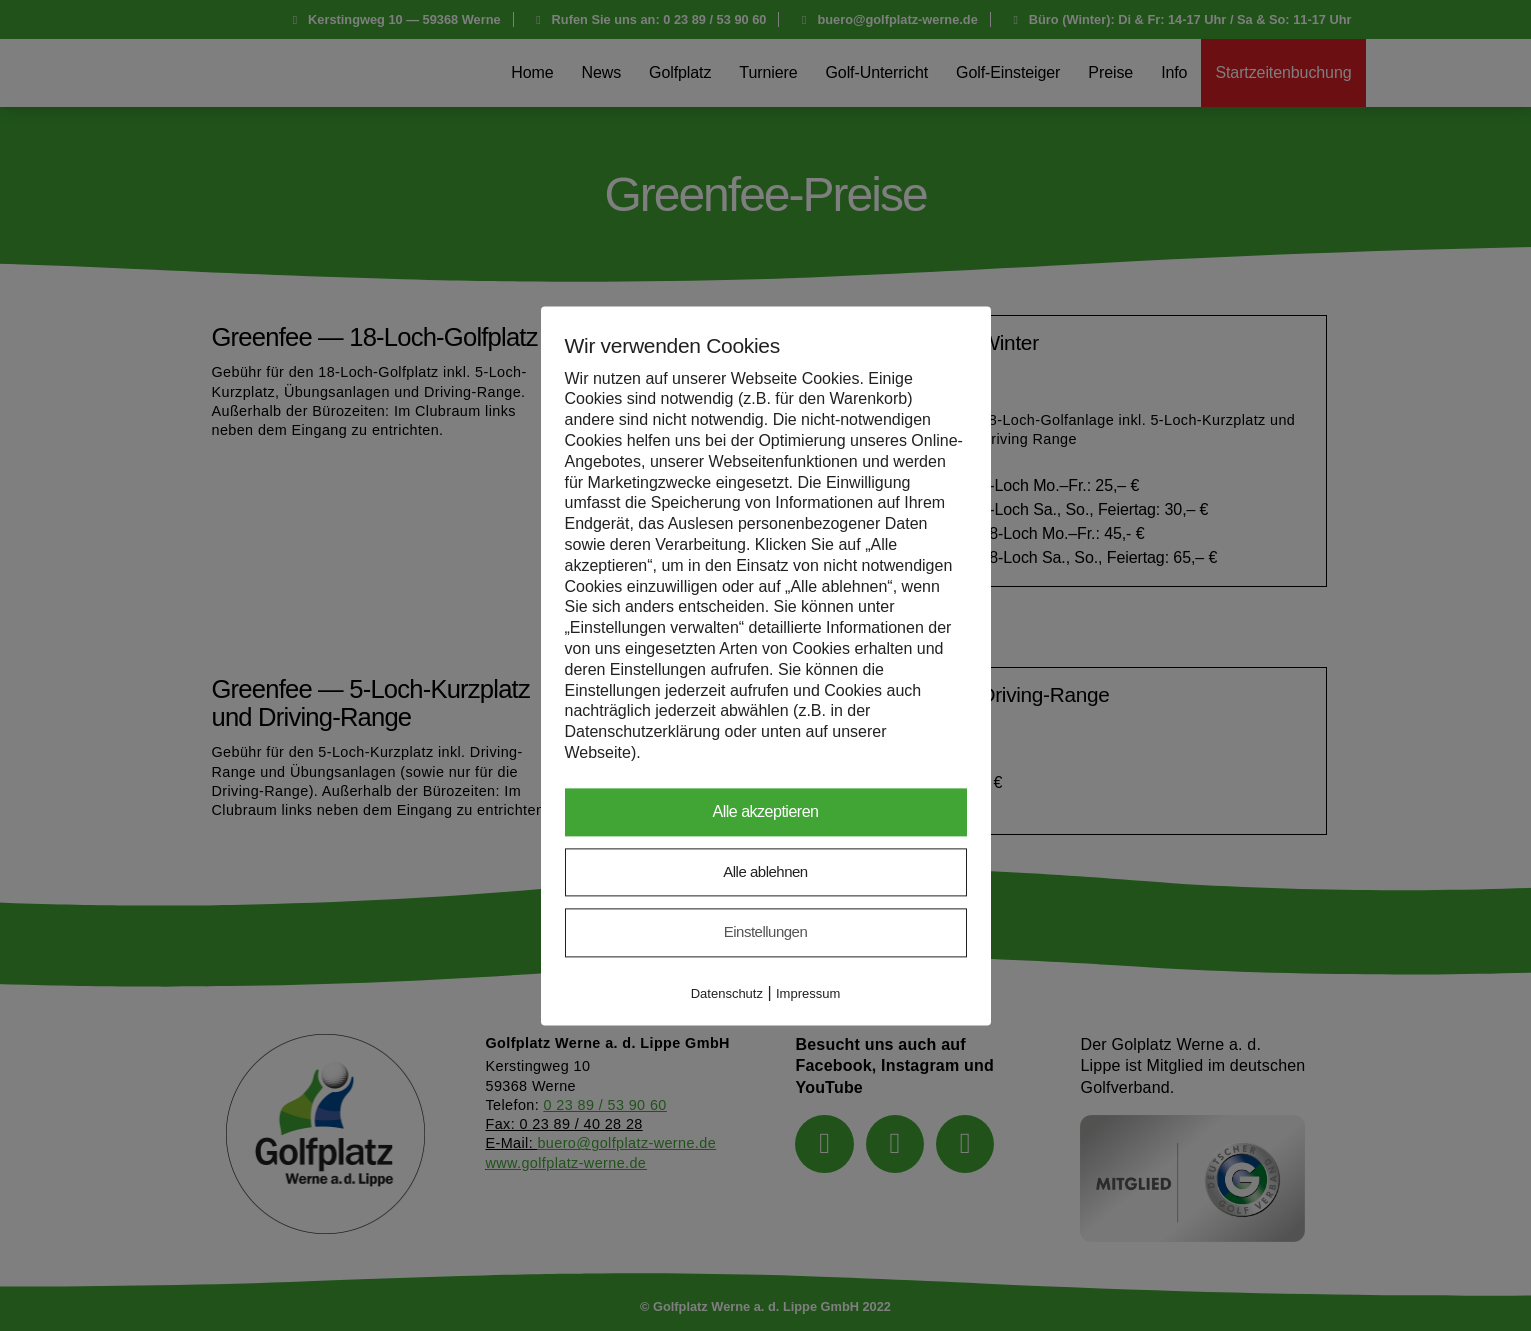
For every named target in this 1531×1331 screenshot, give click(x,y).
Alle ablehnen (765, 871)
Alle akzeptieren (766, 811)
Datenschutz (727, 993)
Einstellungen (766, 932)
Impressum (808, 993)
